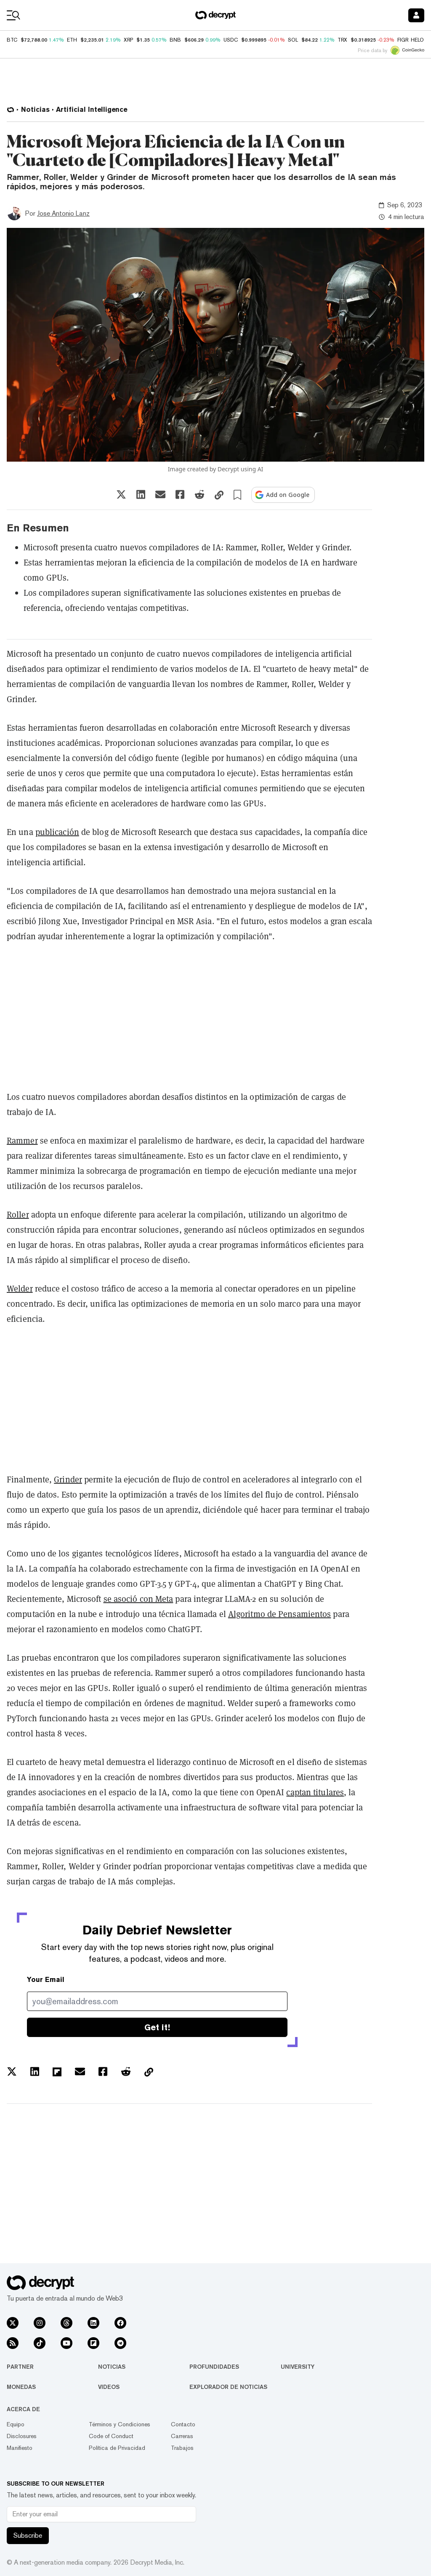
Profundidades (214, 2366)
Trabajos (182, 2447)
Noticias (111, 2366)
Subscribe (27, 2535)
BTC (12, 40)
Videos (109, 2386)
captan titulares (315, 1792)
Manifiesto (19, 2447)
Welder (20, 1288)
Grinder (68, 1479)
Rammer (22, 1140)
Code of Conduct (111, 2436)
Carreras (182, 2436)
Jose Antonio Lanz (63, 213)
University (297, 2366)
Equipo (15, 2424)
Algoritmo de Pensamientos (279, 1614)
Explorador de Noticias (228, 2386)
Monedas (21, 2386)
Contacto (183, 2424)
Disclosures (22, 2436)
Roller (18, 1214)
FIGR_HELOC (412, 40)
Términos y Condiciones (119, 2424)
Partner (20, 2366)
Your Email (45, 1980)
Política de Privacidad (117, 2447)
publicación (57, 832)
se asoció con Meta (138, 1598)
